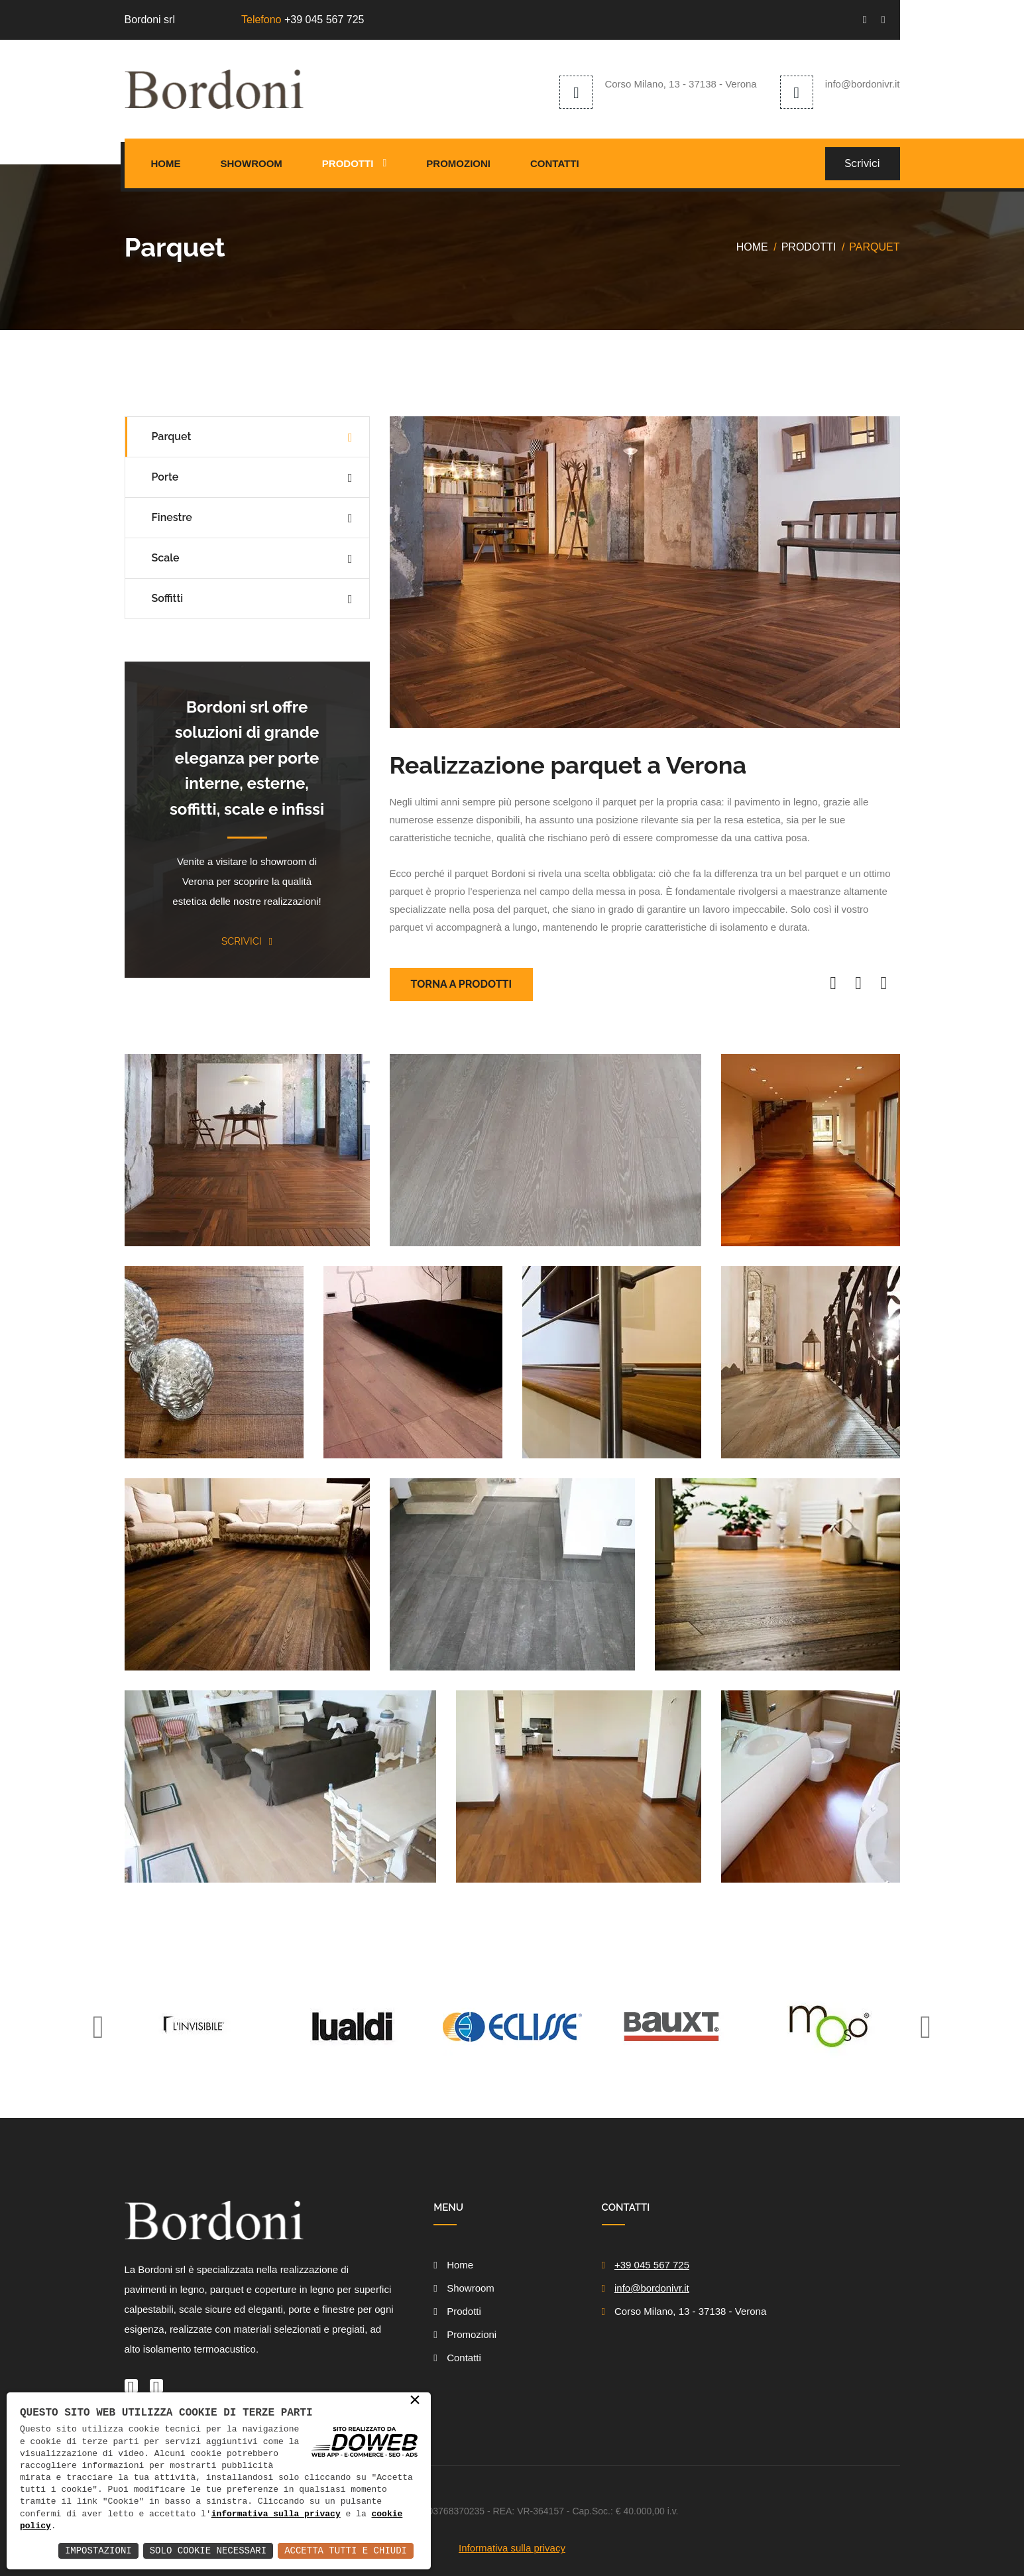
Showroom (251, 163)
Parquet (172, 436)
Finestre (172, 517)
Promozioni (458, 163)
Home (166, 163)
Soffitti (168, 598)
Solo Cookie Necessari (208, 2550)
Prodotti (348, 163)
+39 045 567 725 (324, 19)
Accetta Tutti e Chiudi (345, 2550)
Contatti (554, 163)
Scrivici (862, 163)
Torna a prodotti (461, 984)
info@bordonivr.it (862, 83)
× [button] (415, 2401)
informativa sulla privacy (276, 2514)
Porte (165, 477)
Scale (166, 558)
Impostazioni (98, 2550)
